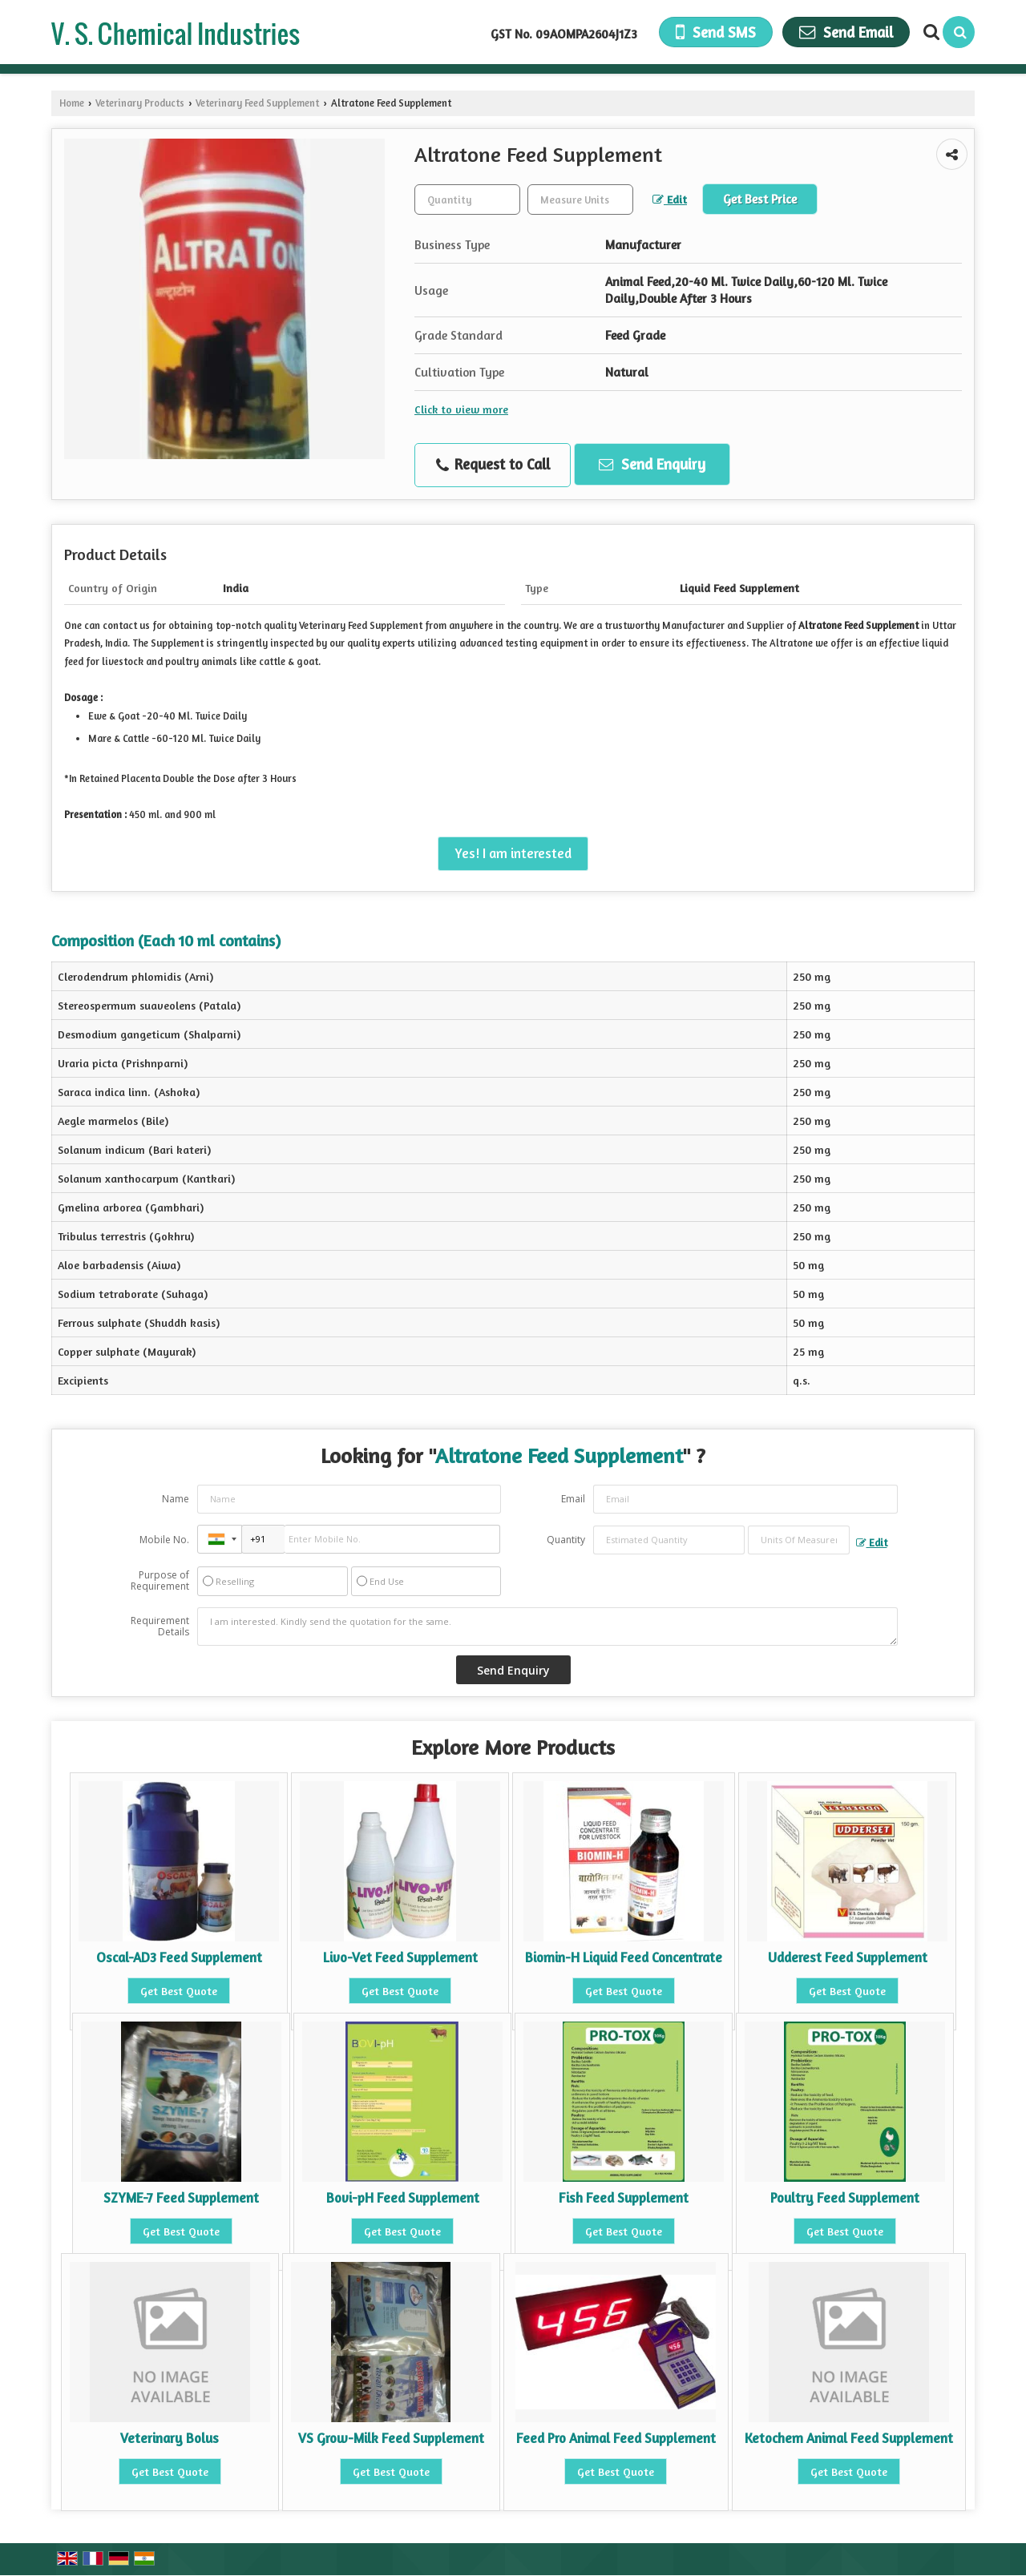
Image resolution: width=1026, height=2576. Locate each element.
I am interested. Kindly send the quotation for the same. (547, 1626)
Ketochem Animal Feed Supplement (849, 2438)
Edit (669, 199)
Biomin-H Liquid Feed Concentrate (623, 1957)
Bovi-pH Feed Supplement (402, 2198)
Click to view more (461, 409)
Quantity (566, 1539)
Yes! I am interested (513, 853)
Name (175, 1499)
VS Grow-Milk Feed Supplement (391, 2438)
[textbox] (580, 199)
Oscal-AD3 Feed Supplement (179, 1957)
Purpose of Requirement (160, 1581)
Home (71, 103)
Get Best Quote (178, 1991)
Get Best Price (760, 199)
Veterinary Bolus (169, 2438)
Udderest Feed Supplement (847, 1957)
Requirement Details (160, 1626)
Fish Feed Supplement (624, 2198)
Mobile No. (164, 1539)
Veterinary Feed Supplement (257, 103)
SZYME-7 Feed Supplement (181, 2198)
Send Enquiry (652, 464)
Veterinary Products (139, 103)
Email (573, 1499)
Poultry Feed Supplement (844, 2198)
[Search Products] (929, 32)
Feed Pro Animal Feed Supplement (616, 2438)
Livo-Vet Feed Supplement (400, 1957)
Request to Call (493, 464)
